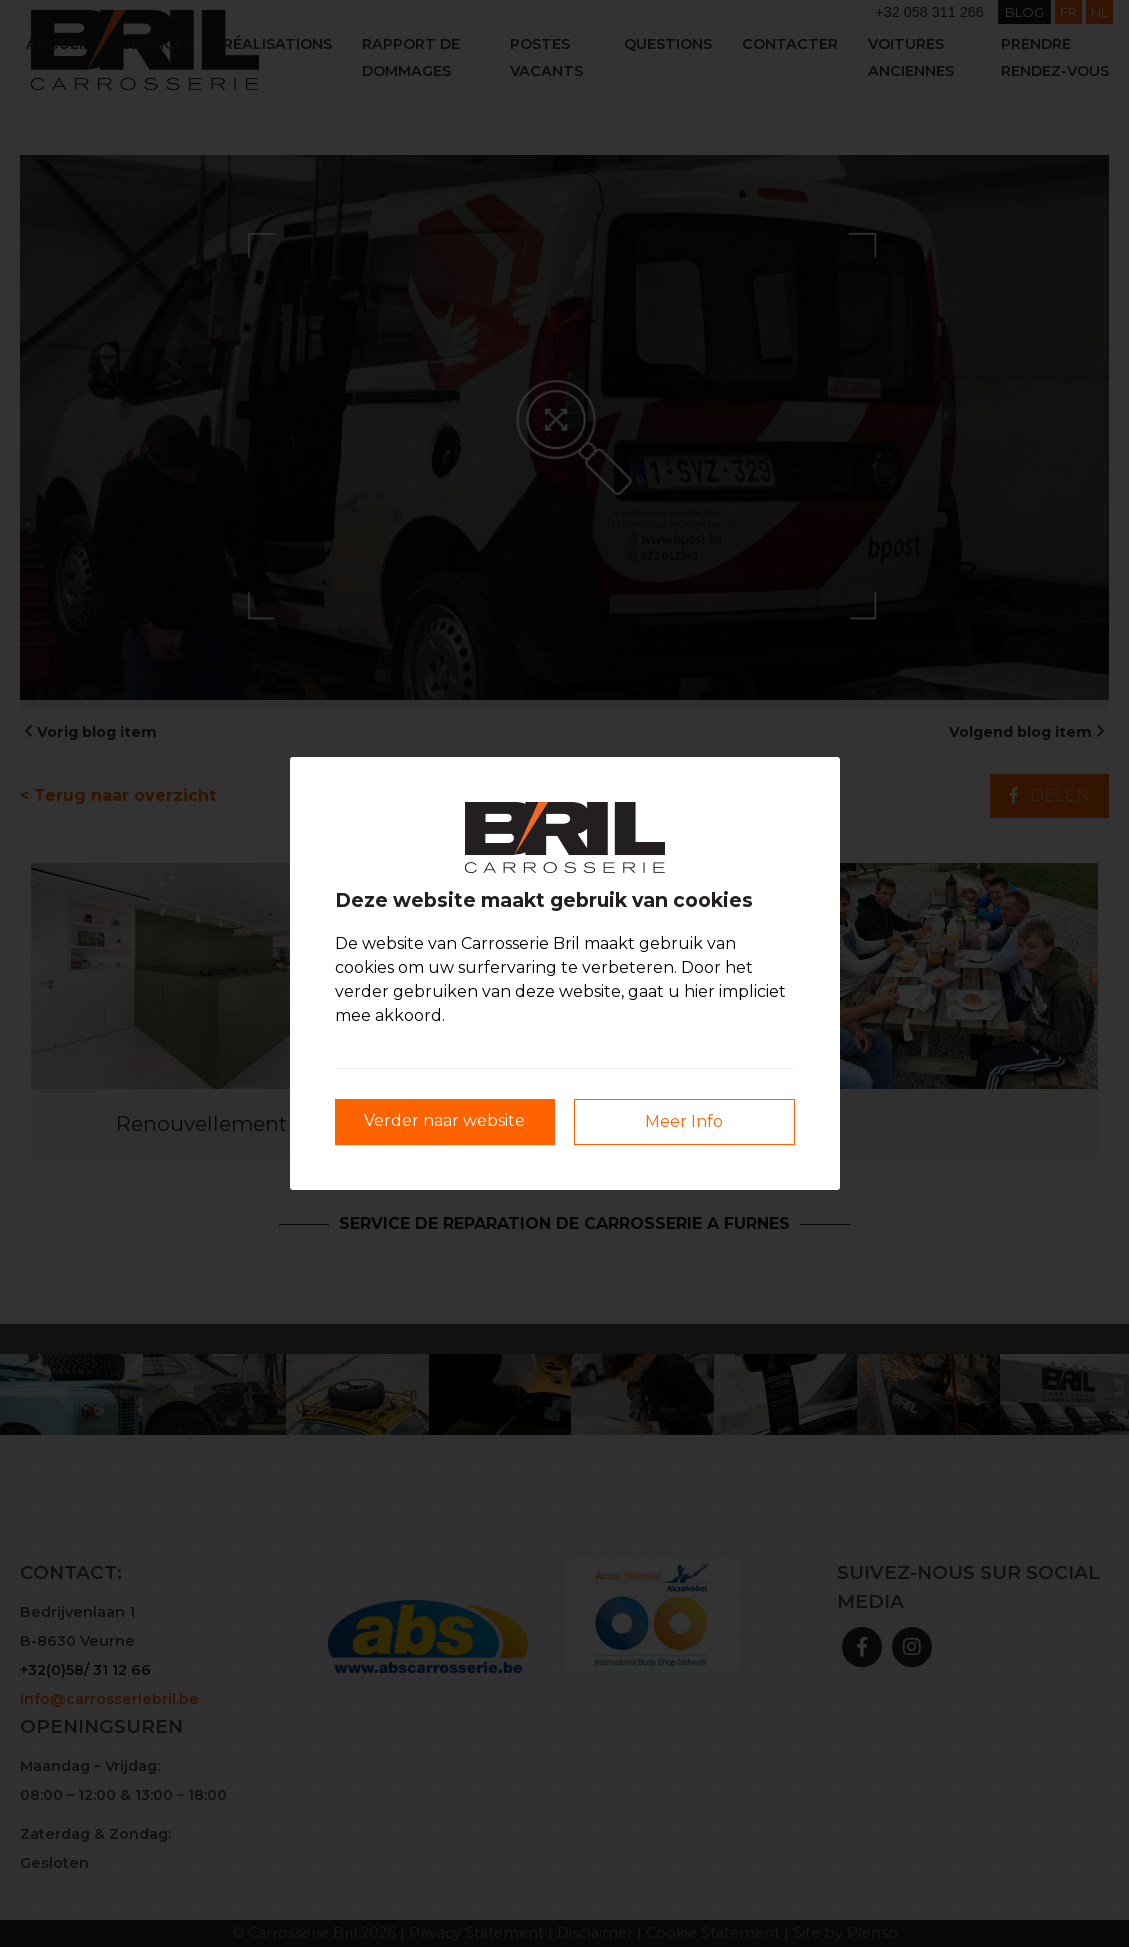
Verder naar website (444, 1120)
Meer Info (684, 1121)
